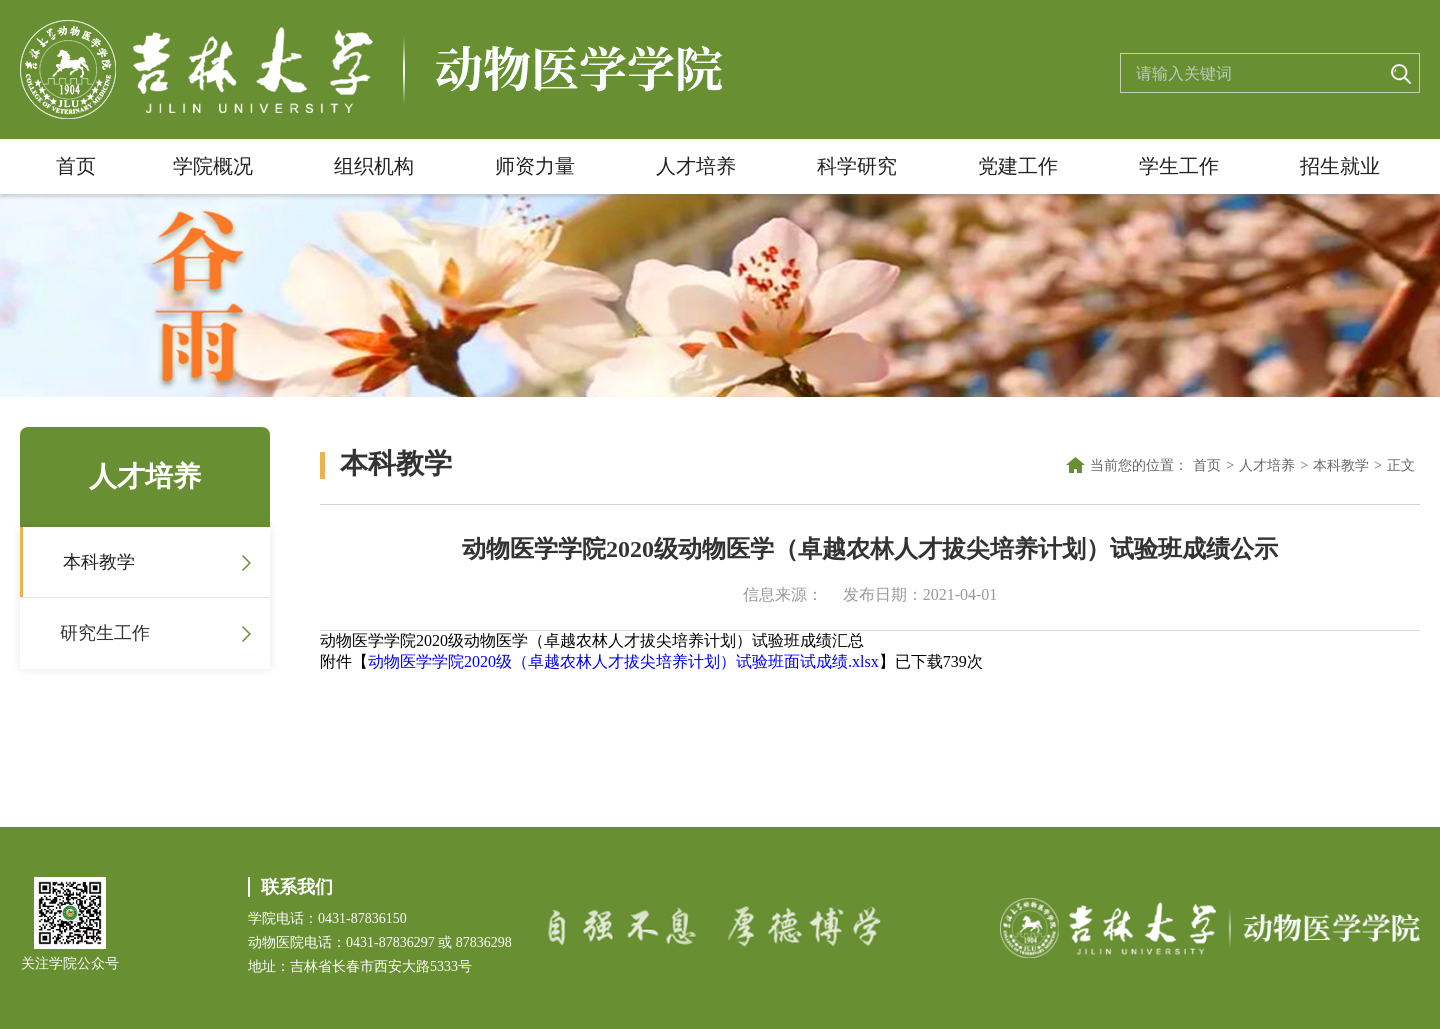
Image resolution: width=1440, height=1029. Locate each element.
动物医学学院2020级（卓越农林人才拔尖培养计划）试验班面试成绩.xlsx (623, 661)
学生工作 (1179, 166)
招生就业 (1340, 166)
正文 (1401, 465)
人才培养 (696, 166)
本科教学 (99, 562)
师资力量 (535, 166)
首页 (76, 166)
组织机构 (374, 166)
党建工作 (1018, 166)
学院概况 (213, 166)
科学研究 (857, 166)
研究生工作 (105, 633)
